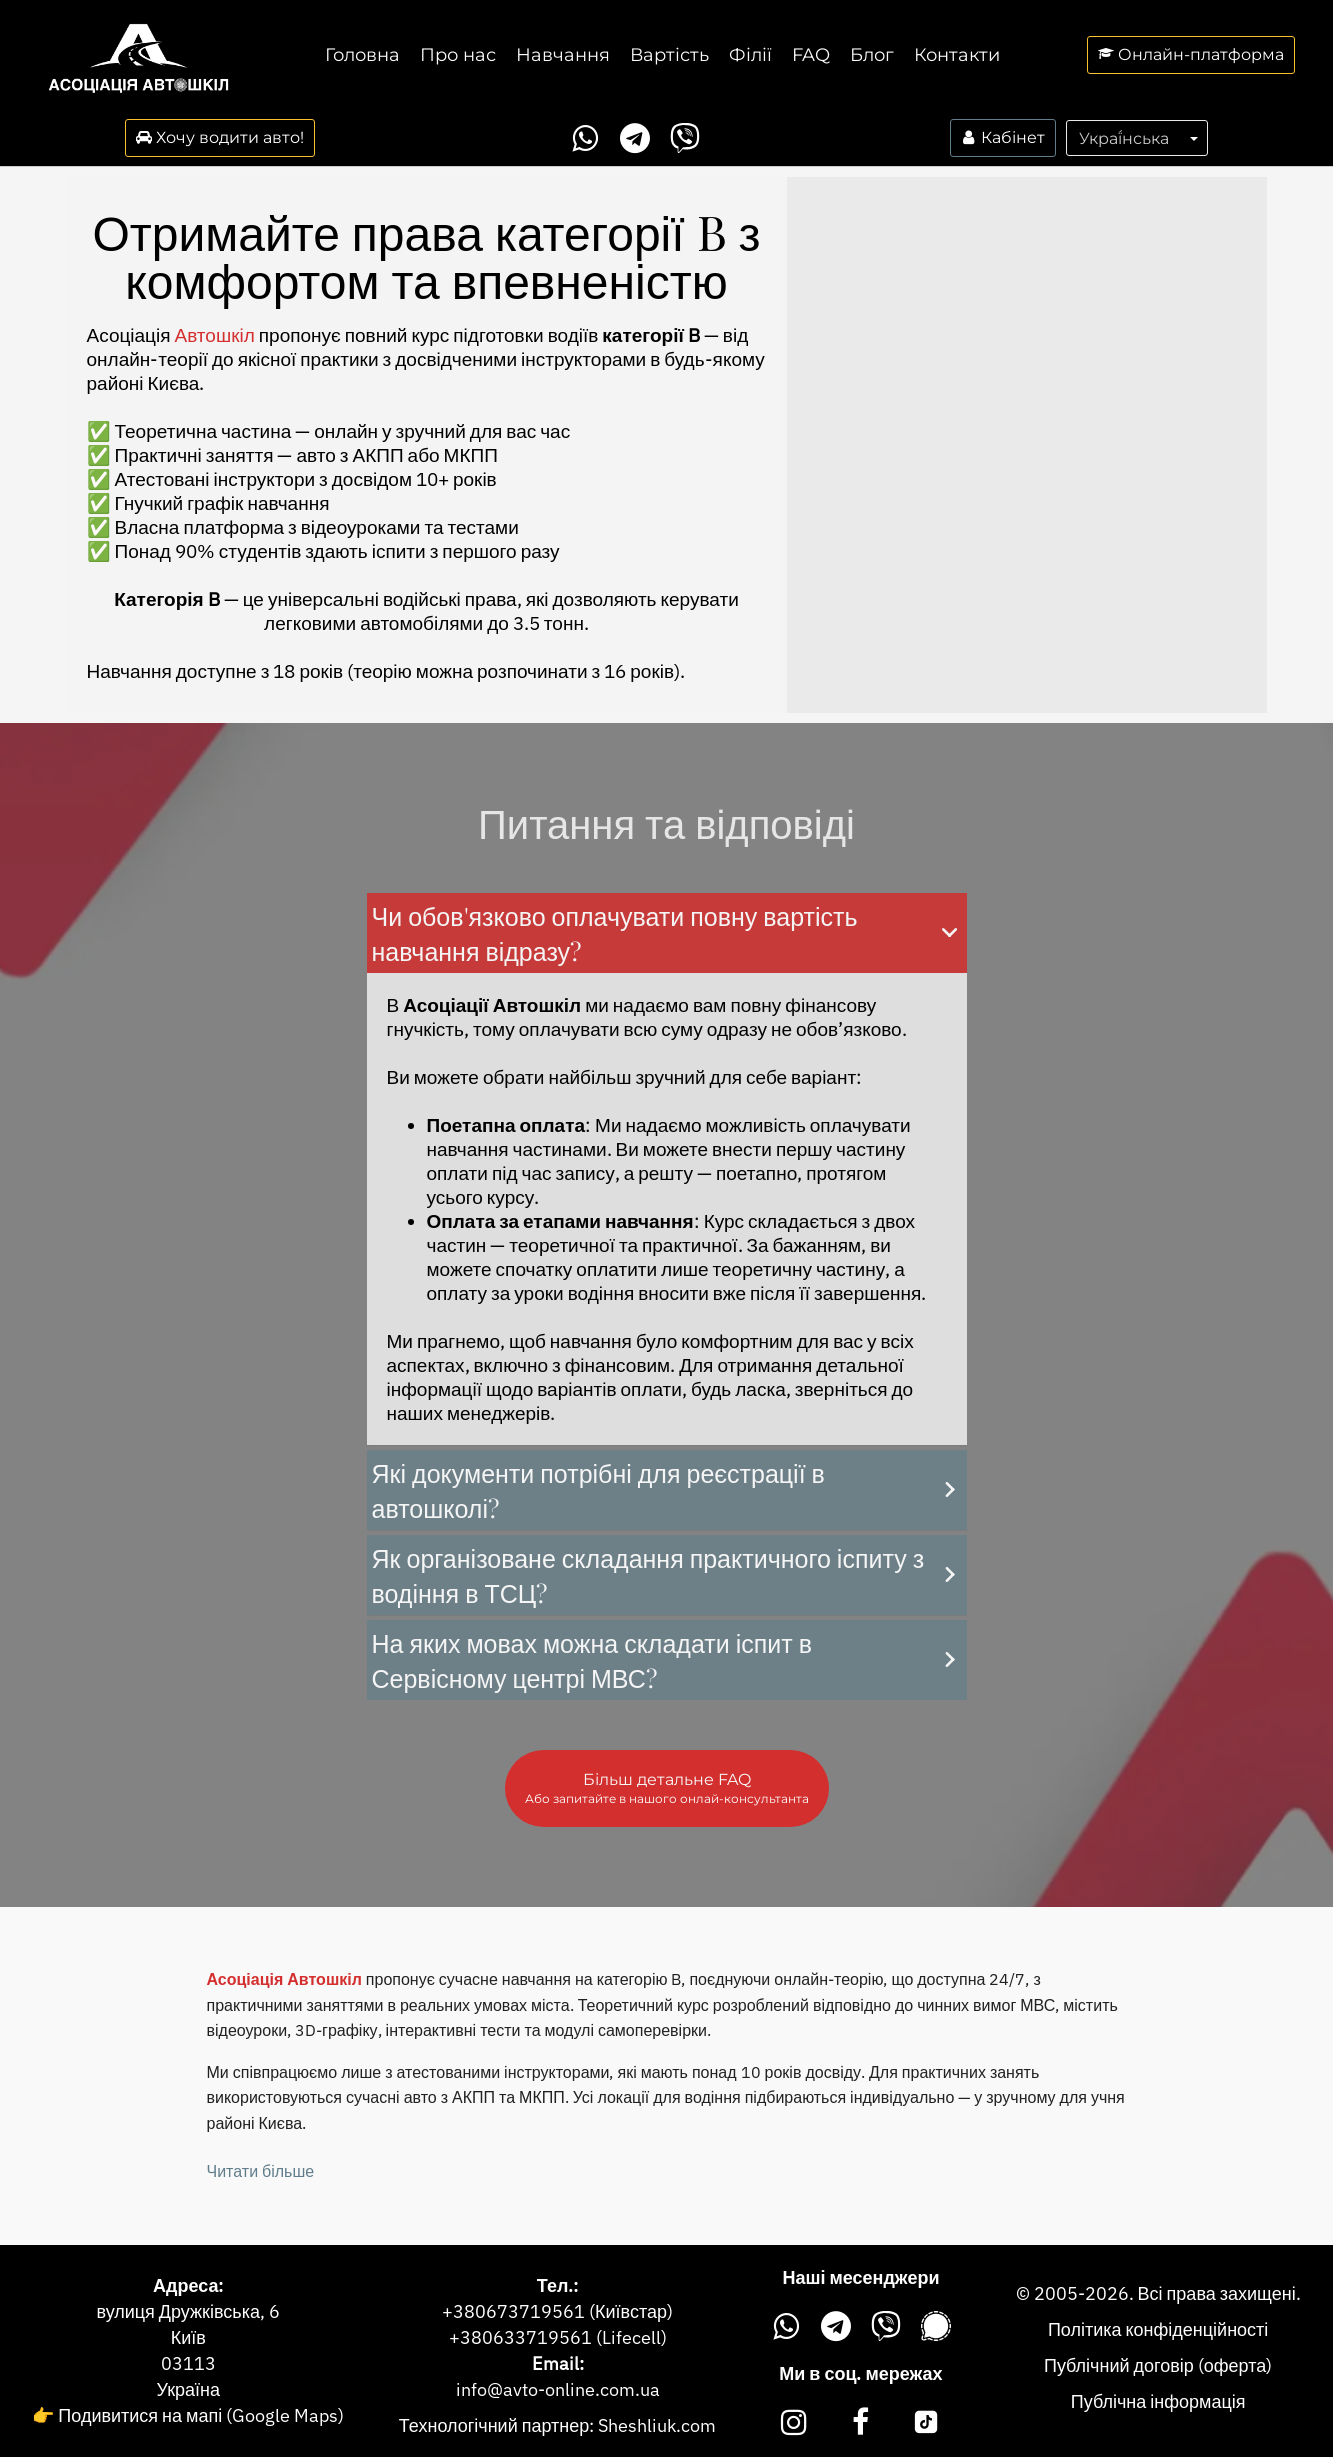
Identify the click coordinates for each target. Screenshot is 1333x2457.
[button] (667, 933)
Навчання (563, 55)
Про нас (458, 55)
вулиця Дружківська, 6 (188, 2311)
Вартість (669, 55)
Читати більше (261, 2171)
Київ (188, 2337)
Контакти (957, 55)
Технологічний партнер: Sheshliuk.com (557, 2425)
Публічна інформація (1158, 2401)
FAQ (811, 55)
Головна (362, 55)
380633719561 (526, 2337)
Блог (872, 55)
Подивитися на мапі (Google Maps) (201, 2415)
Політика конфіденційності (1158, 2329)
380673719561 (519, 2311)
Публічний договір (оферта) (1158, 2365)
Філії (750, 55)
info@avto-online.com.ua (558, 2389)
